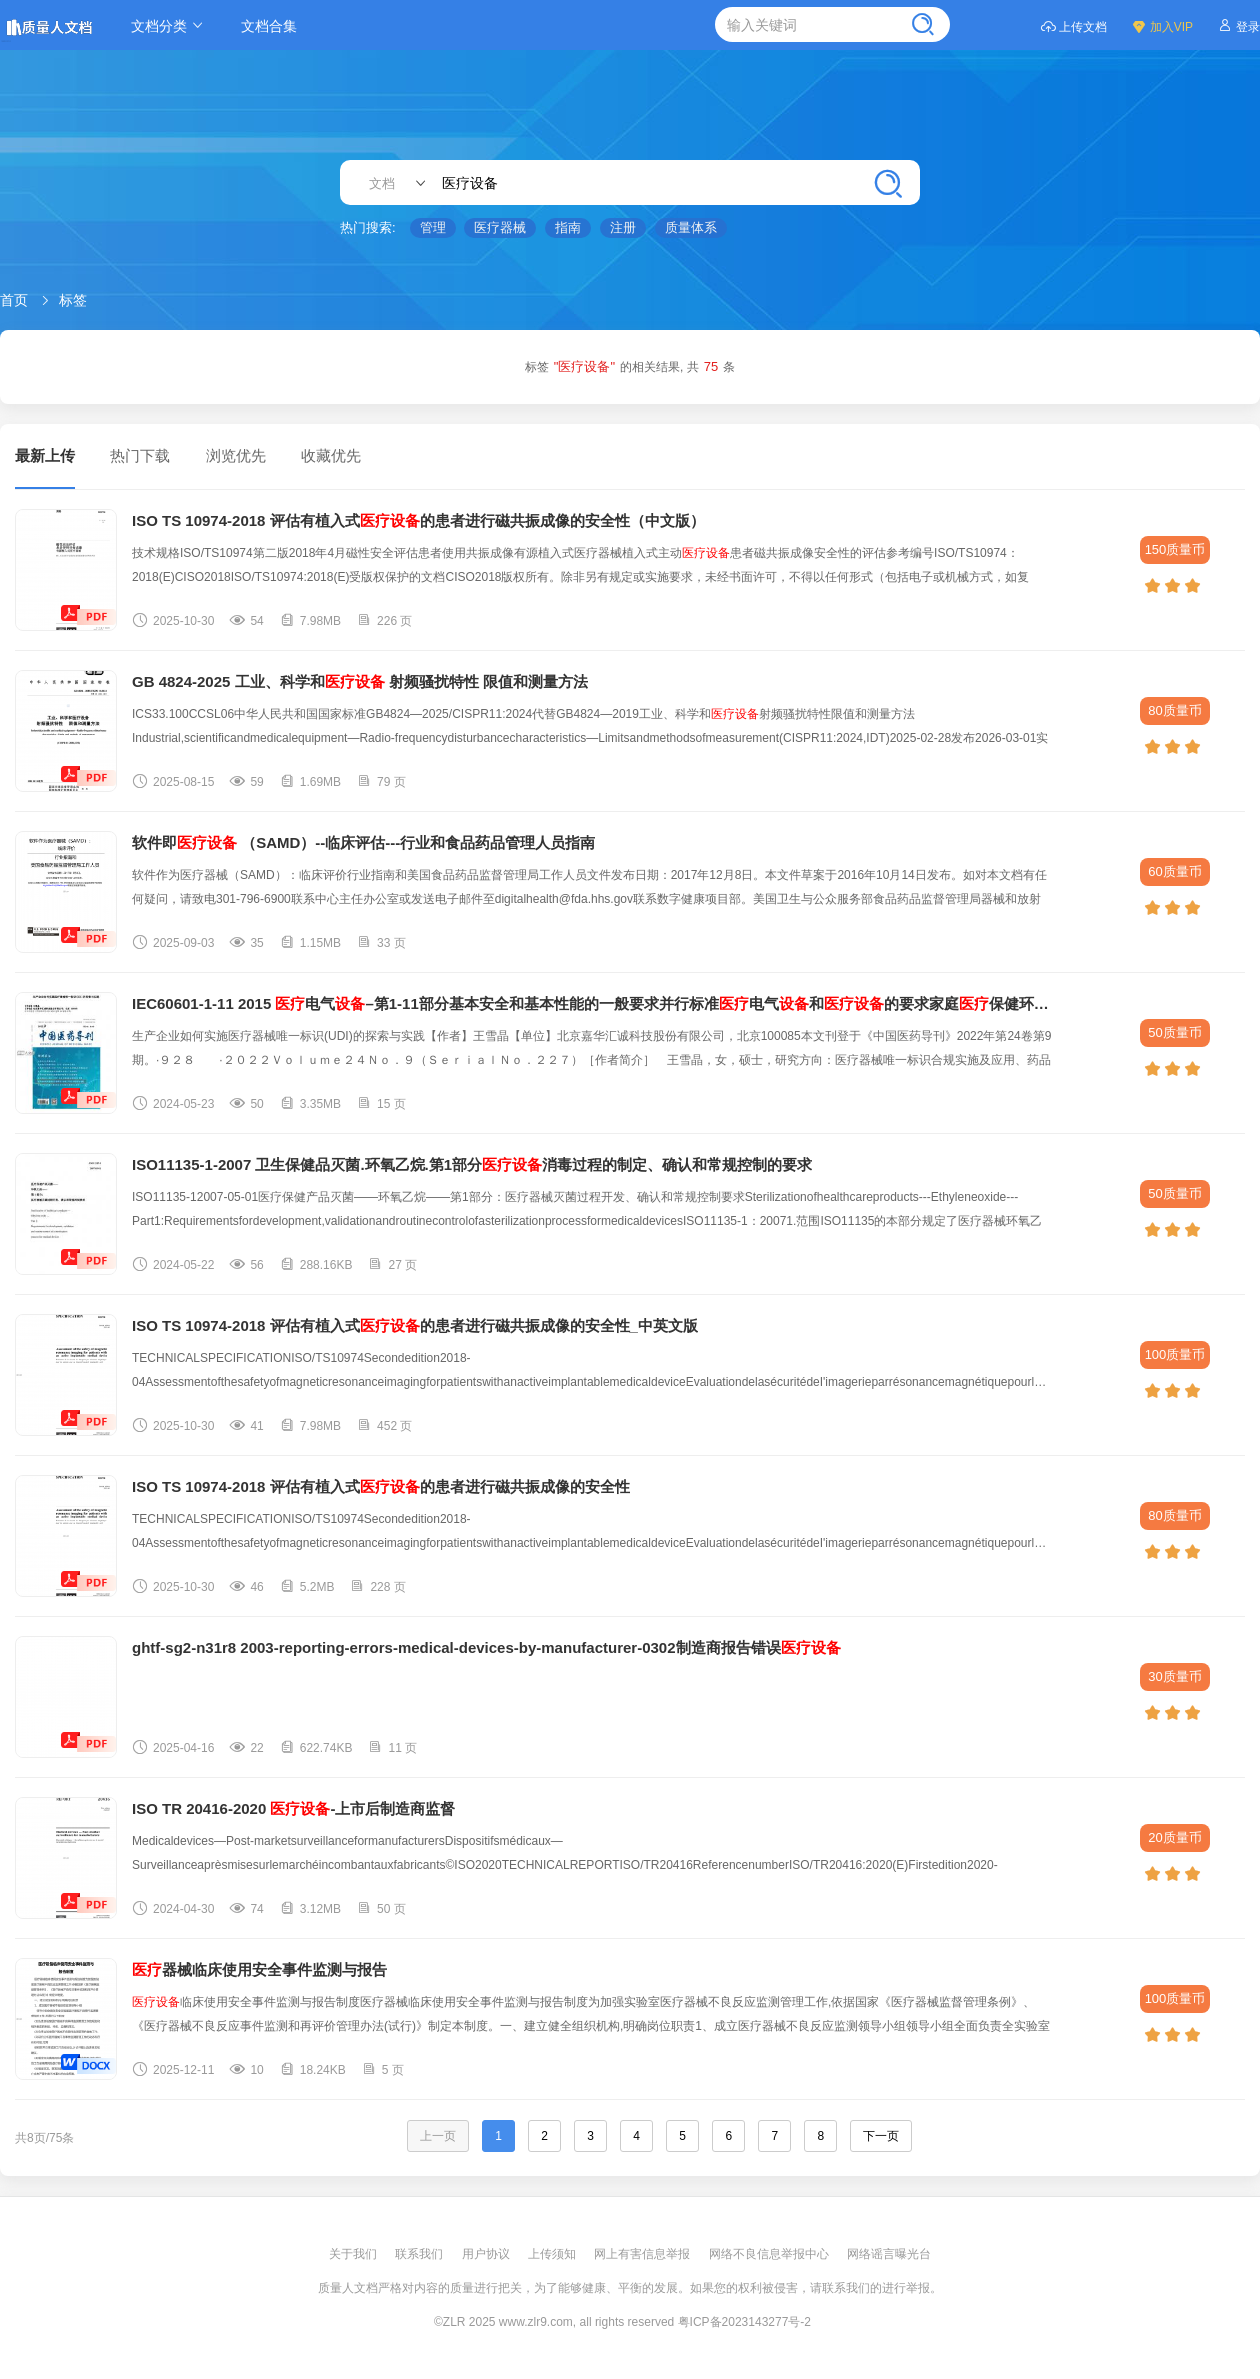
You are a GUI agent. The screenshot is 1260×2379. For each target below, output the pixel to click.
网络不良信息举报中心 (770, 2254)
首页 (14, 300)
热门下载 (140, 455)
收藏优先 (331, 455)
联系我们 (420, 2254)
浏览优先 (236, 455)
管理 (433, 227)
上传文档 (1073, 25)
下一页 (881, 2136)
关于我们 (354, 2254)
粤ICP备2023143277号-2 (744, 2322)
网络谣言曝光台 (889, 2254)
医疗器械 (500, 227)
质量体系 (691, 227)
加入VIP (1162, 25)
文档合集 (269, 26)
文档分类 (170, 25)
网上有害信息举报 (643, 2254)
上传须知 (553, 2254)
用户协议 (487, 2254)
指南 (568, 227)
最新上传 (45, 455)
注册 (623, 227)
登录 (1238, 25)
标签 (73, 300)
